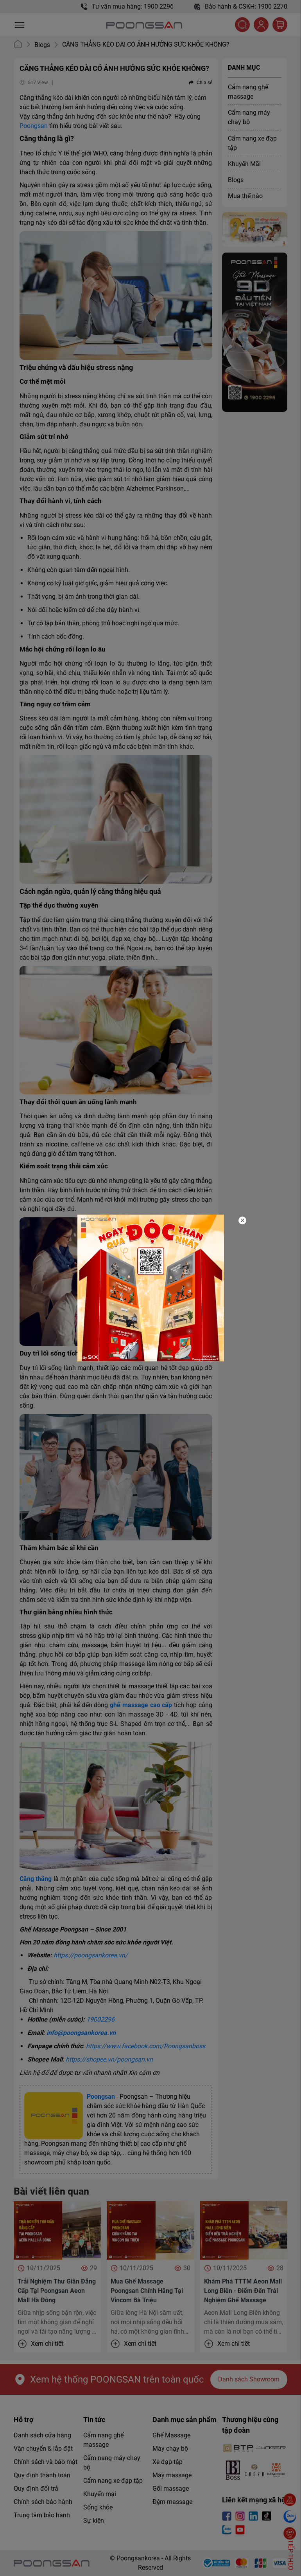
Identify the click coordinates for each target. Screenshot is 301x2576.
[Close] (242, 1220)
